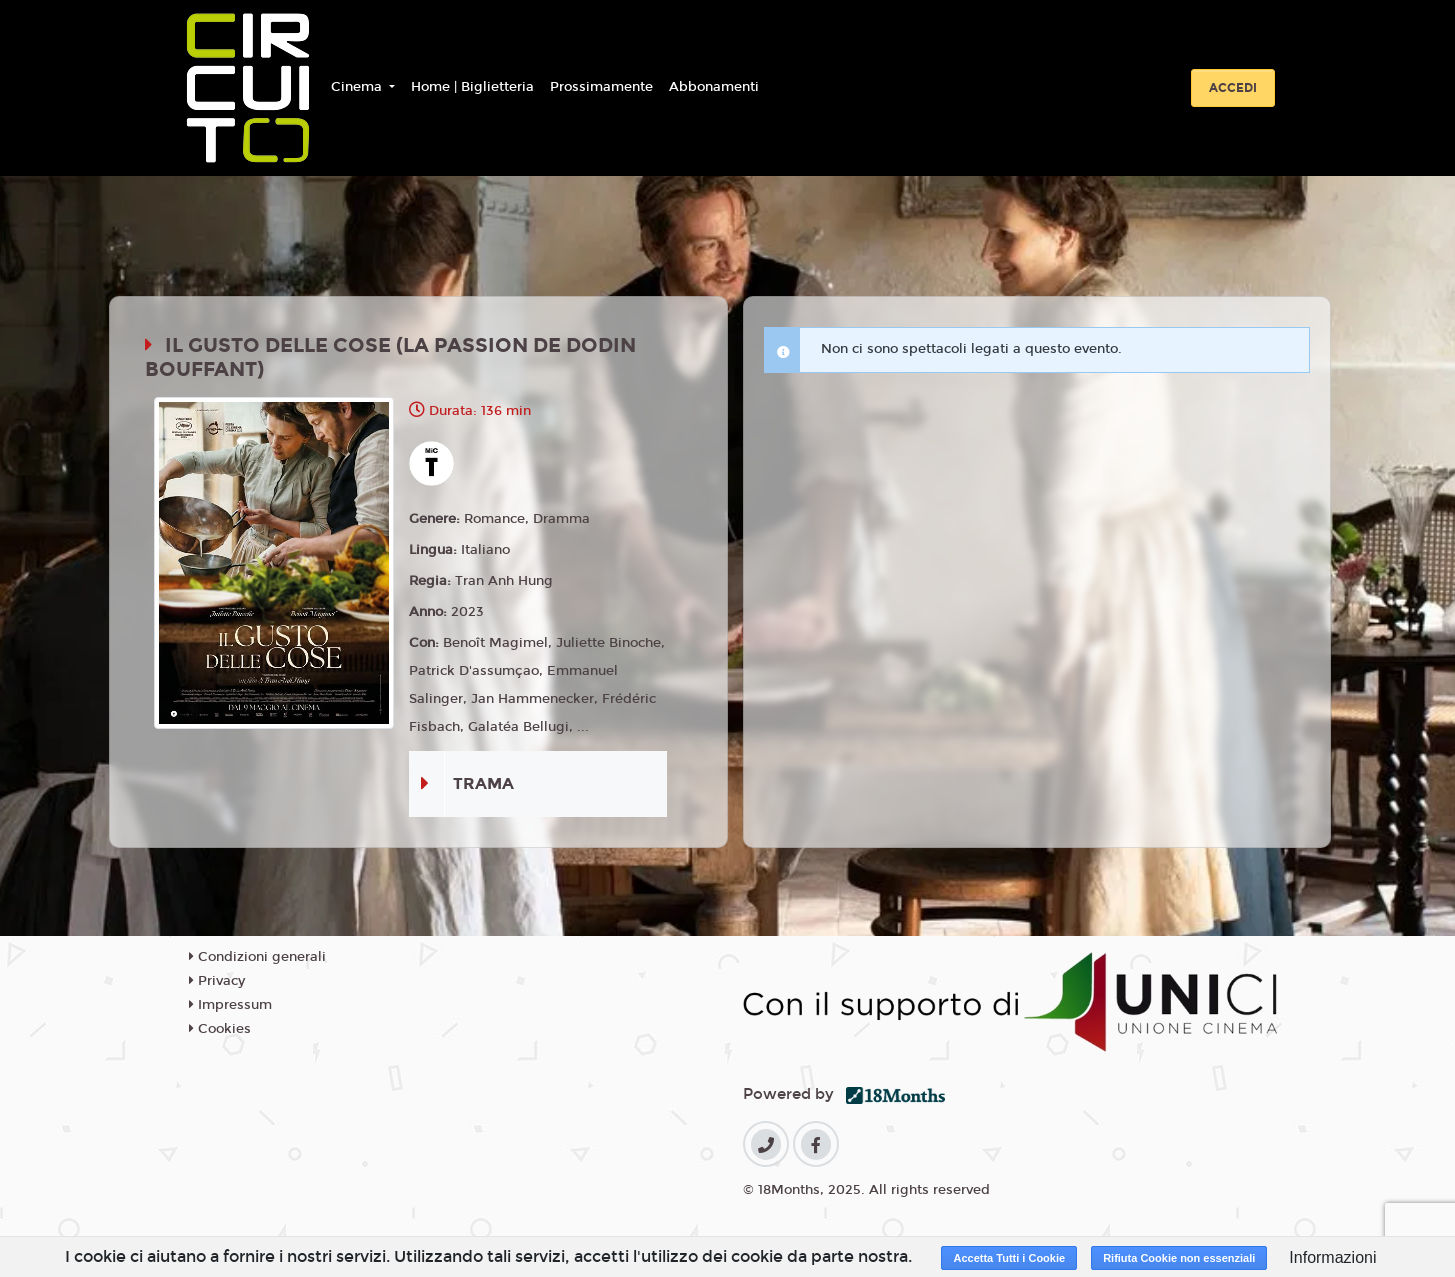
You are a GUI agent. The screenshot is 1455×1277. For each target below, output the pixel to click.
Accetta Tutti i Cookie (1009, 1258)
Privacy (217, 981)
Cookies (220, 1029)
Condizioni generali (257, 957)
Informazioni (1332, 1257)
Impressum (230, 1005)
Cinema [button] (358, 87)
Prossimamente (601, 87)
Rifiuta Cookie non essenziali (1179, 1258)
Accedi (1233, 88)
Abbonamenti (714, 87)
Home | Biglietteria (472, 87)
